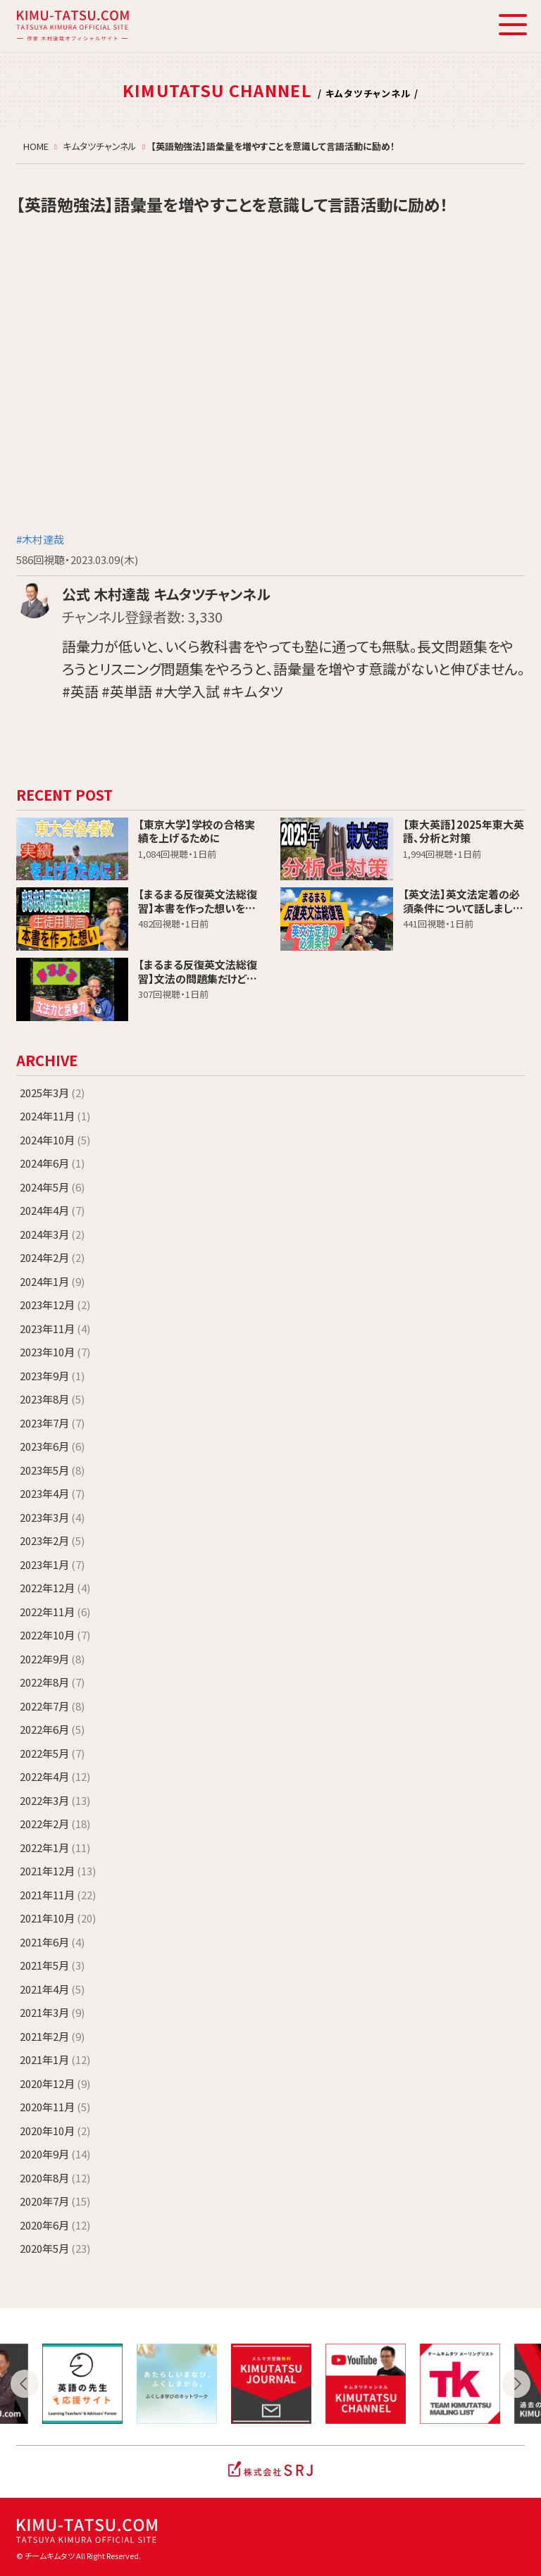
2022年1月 (55, 1847)
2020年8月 (55, 2177)
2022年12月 (55, 1587)
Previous (25, 2384)
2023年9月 (52, 1375)
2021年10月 (58, 1918)
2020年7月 (55, 2201)
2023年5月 (52, 1470)
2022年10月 (55, 1634)
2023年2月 (52, 1540)
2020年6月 (55, 2225)
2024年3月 (52, 1234)
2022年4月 (55, 1776)
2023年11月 (55, 1328)
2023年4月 (52, 1493)
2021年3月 (52, 2012)
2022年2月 (55, 1823)
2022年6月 (52, 1729)
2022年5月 (52, 1753)
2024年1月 (52, 1281)
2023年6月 (52, 1446)
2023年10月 (55, 1351)
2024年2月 (52, 1257)
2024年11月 (55, 1115)
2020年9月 (55, 2153)
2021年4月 (52, 1989)
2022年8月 (52, 1682)
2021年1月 (55, 2059)
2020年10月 (55, 2130)
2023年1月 (52, 1564)
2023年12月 (55, 1304)
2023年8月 (52, 1399)
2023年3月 (52, 1517)
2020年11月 (55, 2106)
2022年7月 (52, 1706)
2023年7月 (52, 1422)
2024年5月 (52, 1187)
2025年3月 (52, 1092)
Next (516, 2384)
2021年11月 (58, 1894)
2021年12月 (58, 1870)
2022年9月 (52, 1658)
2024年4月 (52, 1210)
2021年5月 (52, 1965)
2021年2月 (52, 2036)
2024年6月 (52, 1163)
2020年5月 (55, 2248)
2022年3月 (55, 1800)
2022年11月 (55, 1611)
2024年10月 (55, 1139)
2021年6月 (52, 1941)
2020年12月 (55, 2083)
